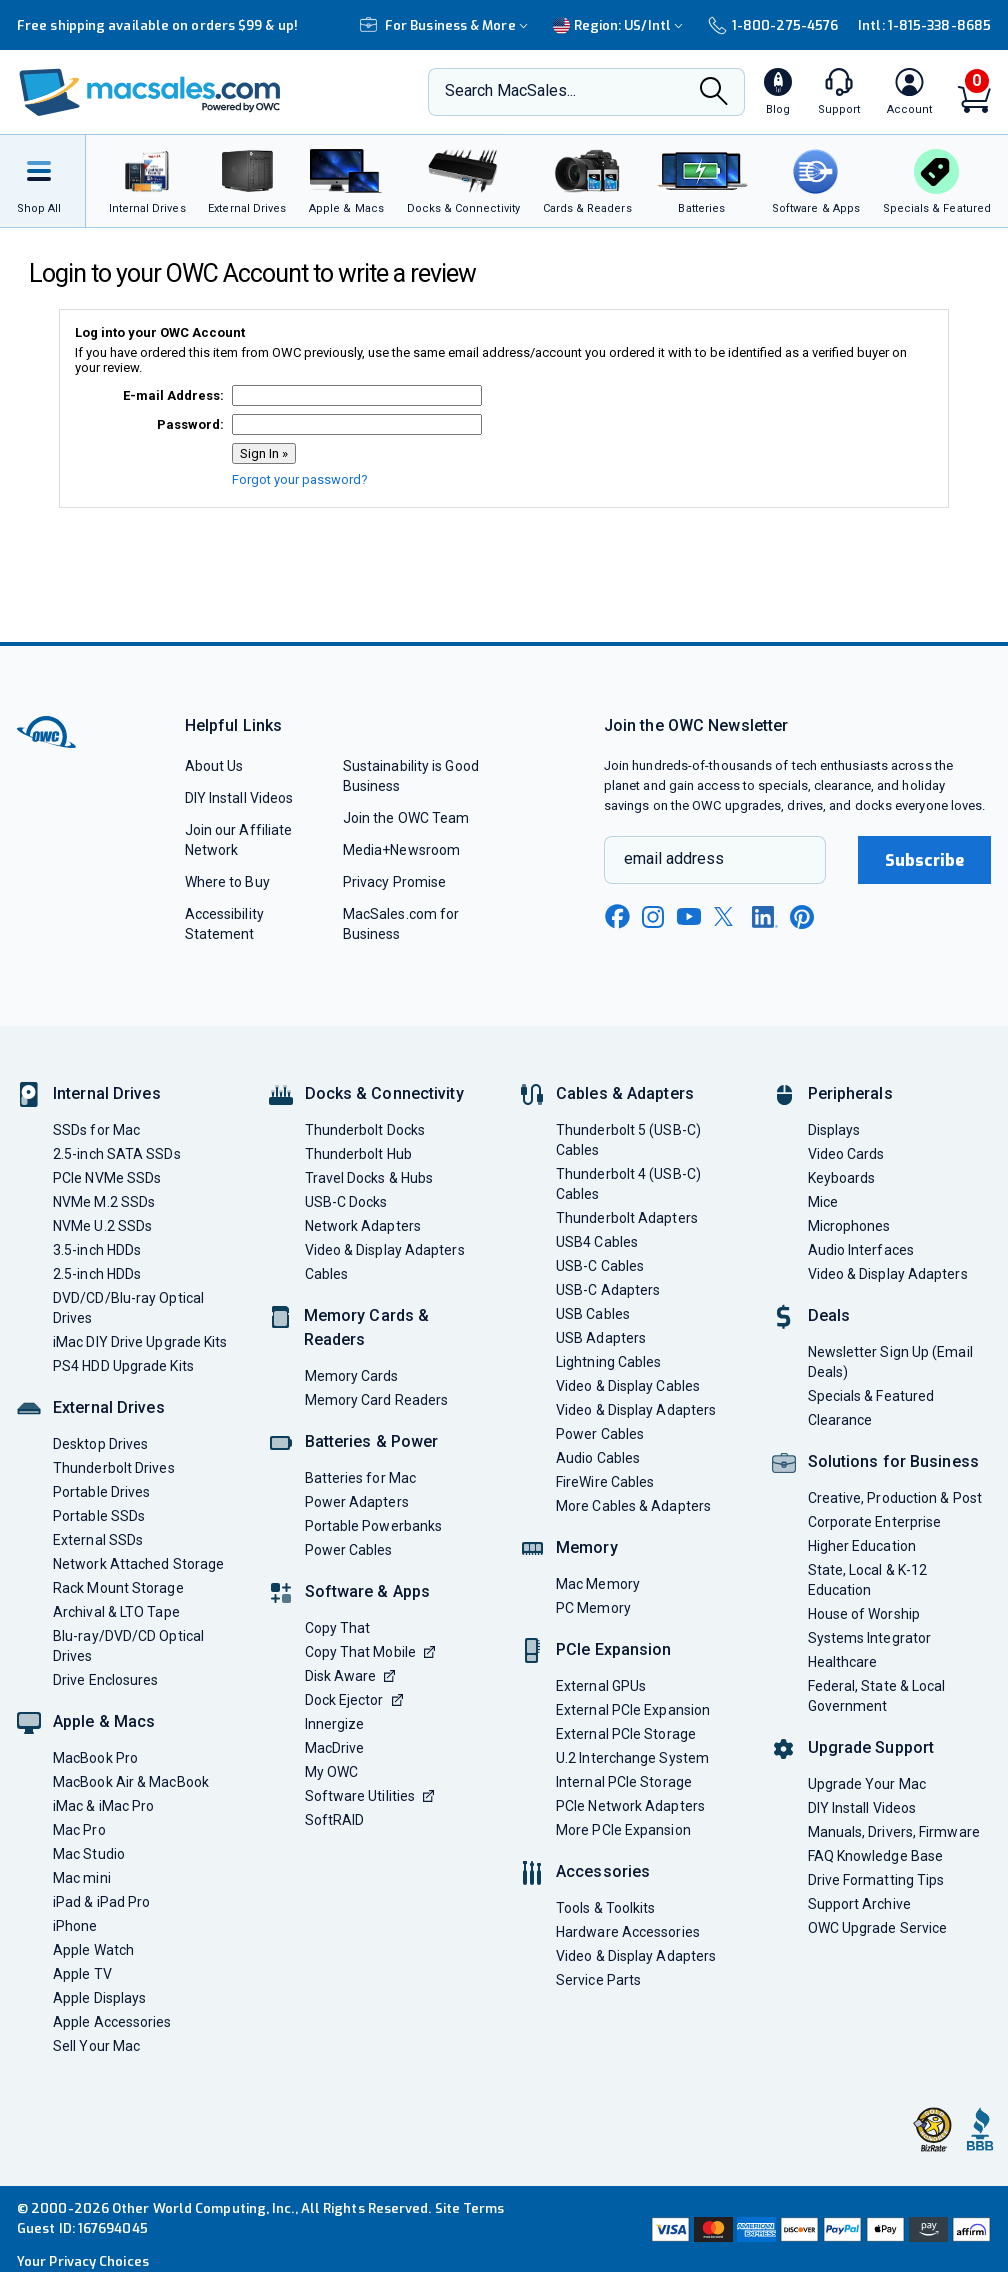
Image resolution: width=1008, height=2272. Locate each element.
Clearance (840, 1420)
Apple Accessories (112, 2022)
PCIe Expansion (614, 1649)
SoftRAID (335, 1820)
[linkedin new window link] (765, 917)
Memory (587, 1547)
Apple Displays (99, 1998)
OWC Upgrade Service (878, 1928)
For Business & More (446, 25)
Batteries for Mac (361, 1478)
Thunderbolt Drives (114, 1468)
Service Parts (598, 1980)
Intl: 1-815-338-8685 (924, 25)
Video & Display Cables (628, 1386)
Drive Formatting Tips (876, 1880)
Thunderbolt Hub (358, 1154)
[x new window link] (727, 916)
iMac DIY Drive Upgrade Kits (140, 1342)
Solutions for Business (893, 1461)
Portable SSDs (99, 1516)
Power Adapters (357, 1502)
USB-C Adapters (608, 1290)
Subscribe (925, 860)
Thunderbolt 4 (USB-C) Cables (628, 1184)
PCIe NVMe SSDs (107, 1178)
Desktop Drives (100, 1444)
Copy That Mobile (370, 1652)
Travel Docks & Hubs (369, 1178)
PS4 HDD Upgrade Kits (123, 1366)
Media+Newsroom (401, 850)
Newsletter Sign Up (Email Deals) (890, 1362)
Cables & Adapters (625, 1093)
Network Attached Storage (138, 1564)
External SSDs (98, 1540)
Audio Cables (598, 1458)
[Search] (714, 93)
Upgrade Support (871, 1747)
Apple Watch (93, 1950)
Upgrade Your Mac (867, 1784)
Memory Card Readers (377, 1400)
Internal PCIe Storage (624, 1782)
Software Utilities (370, 1796)
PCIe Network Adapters (630, 1806)
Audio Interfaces (861, 1250)
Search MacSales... (510, 90)
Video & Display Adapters (385, 1250)
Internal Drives (107, 1093)
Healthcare (843, 1662)
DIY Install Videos (239, 798)
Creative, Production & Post (895, 1498)
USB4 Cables (597, 1242)
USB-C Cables (600, 1266)
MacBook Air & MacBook (131, 1782)
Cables (327, 1274)
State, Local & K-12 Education (868, 1580)
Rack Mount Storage (118, 1588)
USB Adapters (601, 1338)
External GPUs (601, 1686)
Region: (620, 25)
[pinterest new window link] (802, 917)
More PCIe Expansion (623, 1830)
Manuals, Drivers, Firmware (894, 1832)
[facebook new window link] (617, 917)
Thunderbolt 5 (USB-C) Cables (628, 1140)
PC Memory (593, 1608)
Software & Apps (368, 1591)
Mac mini (82, 1878)
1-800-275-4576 (773, 25)
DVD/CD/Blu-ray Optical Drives (128, 1308)
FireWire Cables (605, 1482)
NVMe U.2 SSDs (102, 1226)
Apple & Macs (104, 1721)
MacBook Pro (95, 1758)
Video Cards (846, 1154)
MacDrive (335, 1748)
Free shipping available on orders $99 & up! (157, 25)
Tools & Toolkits (605, 1908)
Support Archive (859, 1904)
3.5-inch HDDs (97, 1250)
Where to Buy (227, 882)
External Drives (109, 1407)
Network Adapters (363, 1226)
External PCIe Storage (626, 1734)
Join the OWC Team (406, 818)
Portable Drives (101, 1492)
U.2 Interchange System (632, 1758)
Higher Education (862, 1546)
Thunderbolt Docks (365, 1130)
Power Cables (349, 1550)
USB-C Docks (346, 1202)
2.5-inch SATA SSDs (117, 1154)
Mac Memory (598, 1584)
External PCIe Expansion (633, 1710)
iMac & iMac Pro (103, 1806)
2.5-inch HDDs (97, 1274)
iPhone (75, 1926)
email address (674, 858)
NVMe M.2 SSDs (104, 1202)
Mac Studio (89, 1854)
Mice (823, 1202)
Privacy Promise (394, 882)
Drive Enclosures (105, 1680)
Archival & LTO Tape (116, 1612)
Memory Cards (352, 1376)
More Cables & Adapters (633, 1506)
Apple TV (82, 1974)
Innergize (335, 1724)
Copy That (338, 1628)
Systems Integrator (870, 1638)
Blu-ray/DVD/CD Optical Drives (128, 1646)
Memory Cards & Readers (367, 1327)
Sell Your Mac (96, 2046)
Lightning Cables (608, 1362)
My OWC (332, 1772)
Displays (834, 1130)
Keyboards (842, 1178)
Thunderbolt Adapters (627, 1218)
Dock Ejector (354, 1700)
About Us (214, 766)
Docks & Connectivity (384, 1093)
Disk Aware (350, 1676)
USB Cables (593, 1314)
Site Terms (470, 2208)
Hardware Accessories (628, 1932)
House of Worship (864, 1614)
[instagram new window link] (653, 917)
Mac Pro (79, 1830)
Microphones (849, 1226)
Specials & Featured (871, 1396)
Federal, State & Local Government (877, 1696)
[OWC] (150, 92)
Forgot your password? (300, 479)
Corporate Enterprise (875, 1522)
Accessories (603, 1871)
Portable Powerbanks (374, 1526)
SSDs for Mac (96, 1130)
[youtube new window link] (689, 916)
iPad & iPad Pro (101, 1902)
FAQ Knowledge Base (876, 1856)
